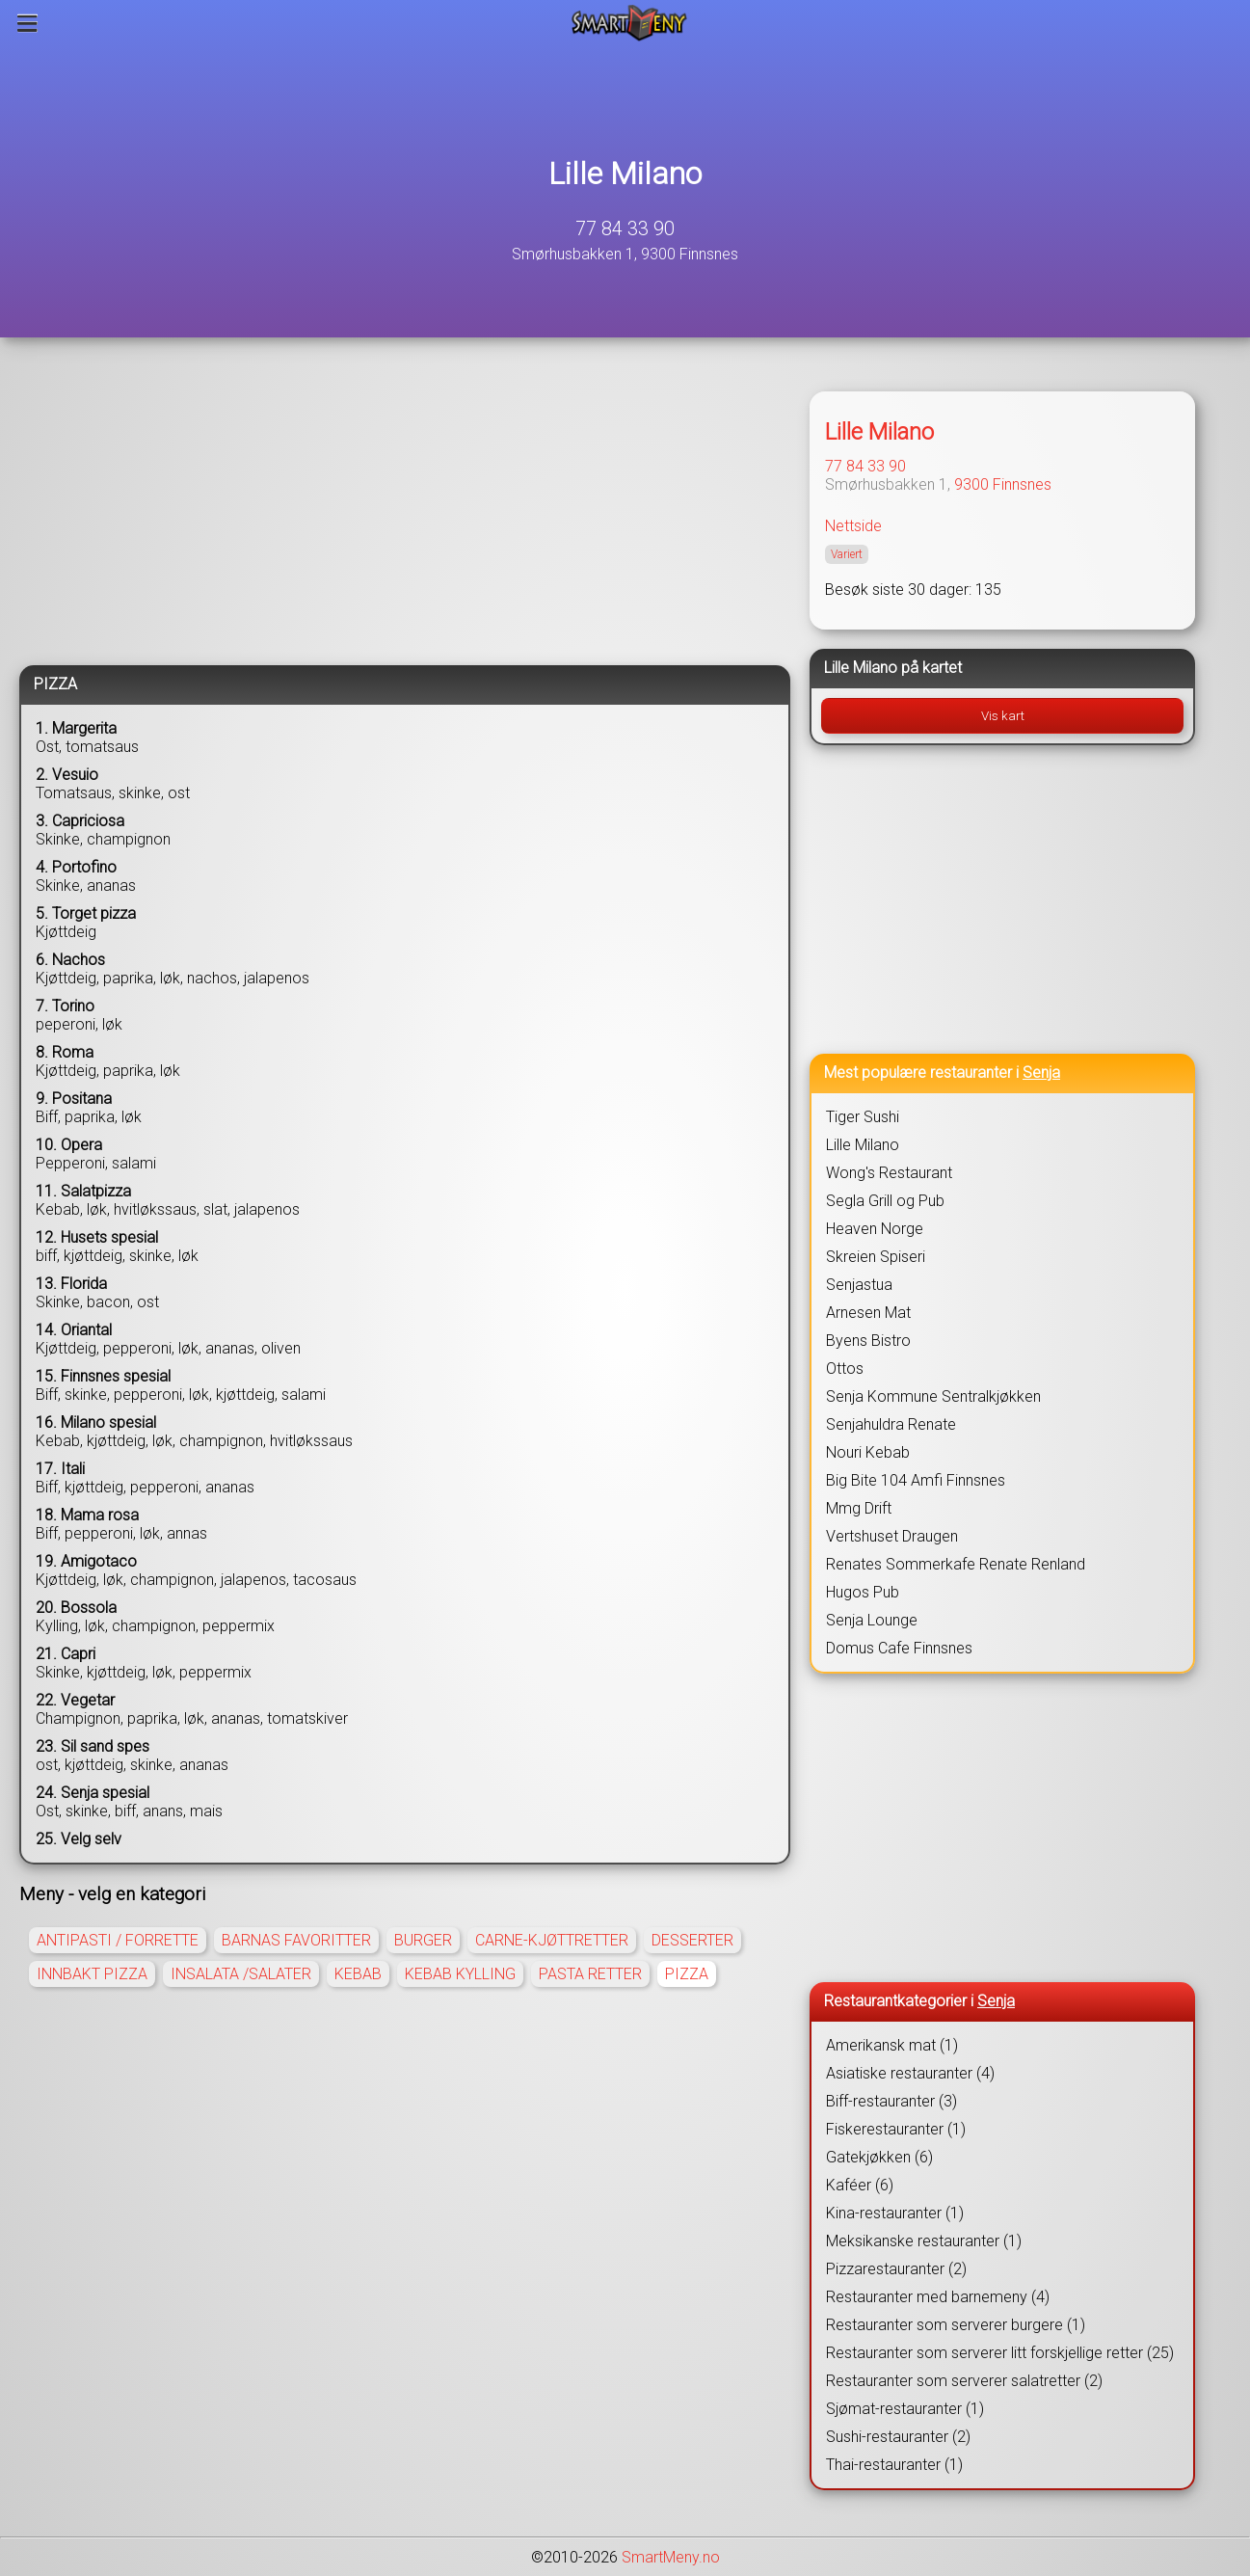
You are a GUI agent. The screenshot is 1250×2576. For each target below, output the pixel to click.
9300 (971, 484)
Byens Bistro (868, 1340)
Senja (1041, 1072)
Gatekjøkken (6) (879, 2157)
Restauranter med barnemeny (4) (938, 2297)
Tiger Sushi (862, 1117)
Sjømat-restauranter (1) (905, 2409)
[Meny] (27, 23)
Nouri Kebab (868, 1452)
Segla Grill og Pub (885, 1201)
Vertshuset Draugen (892, 1536)
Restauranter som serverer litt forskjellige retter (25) (1000, 2353)
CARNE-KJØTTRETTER (551, 1940)
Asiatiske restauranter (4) (910, 2073)
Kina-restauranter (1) (895, 2213)
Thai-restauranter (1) (894, 2464)
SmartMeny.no (671, 2557)
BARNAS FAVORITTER (296, 1940)
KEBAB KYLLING (460, 1974)
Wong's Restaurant (889, 1173)
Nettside (853, 526)
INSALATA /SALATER (241, 1974)
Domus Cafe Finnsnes (899, 1648)
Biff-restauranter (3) (891, 2101)
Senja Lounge (872, 1620)
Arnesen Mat (868, 1312)
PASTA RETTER (590, 1974)
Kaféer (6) (859, 2185)
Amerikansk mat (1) (892, 2045)
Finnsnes (1022, 484)
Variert (847, 554)
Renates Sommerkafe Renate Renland (955, 1564)
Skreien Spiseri (875, 1257)
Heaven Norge (874, 1229)
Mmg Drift (858, 1508)
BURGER (423, 1940)
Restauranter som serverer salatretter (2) (964, 2381)
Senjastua (859, 1284)
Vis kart (1002, 716)
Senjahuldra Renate (891, 1424)
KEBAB (358, 1974)
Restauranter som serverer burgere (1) (955, 2325)
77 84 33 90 (625, 228)
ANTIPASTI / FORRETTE (118, 1940)
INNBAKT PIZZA (92, 1974)
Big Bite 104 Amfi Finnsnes (915, 1480)
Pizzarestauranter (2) (896, 2269)
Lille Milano (625, 173)
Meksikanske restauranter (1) (924, 2241)
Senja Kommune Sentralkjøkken (933, 1396)
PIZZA (686, 1974)
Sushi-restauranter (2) (898, 2437)
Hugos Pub (862, 1592)
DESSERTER (692, 1940)
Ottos (845, 1368)
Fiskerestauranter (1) (896, 2129)
